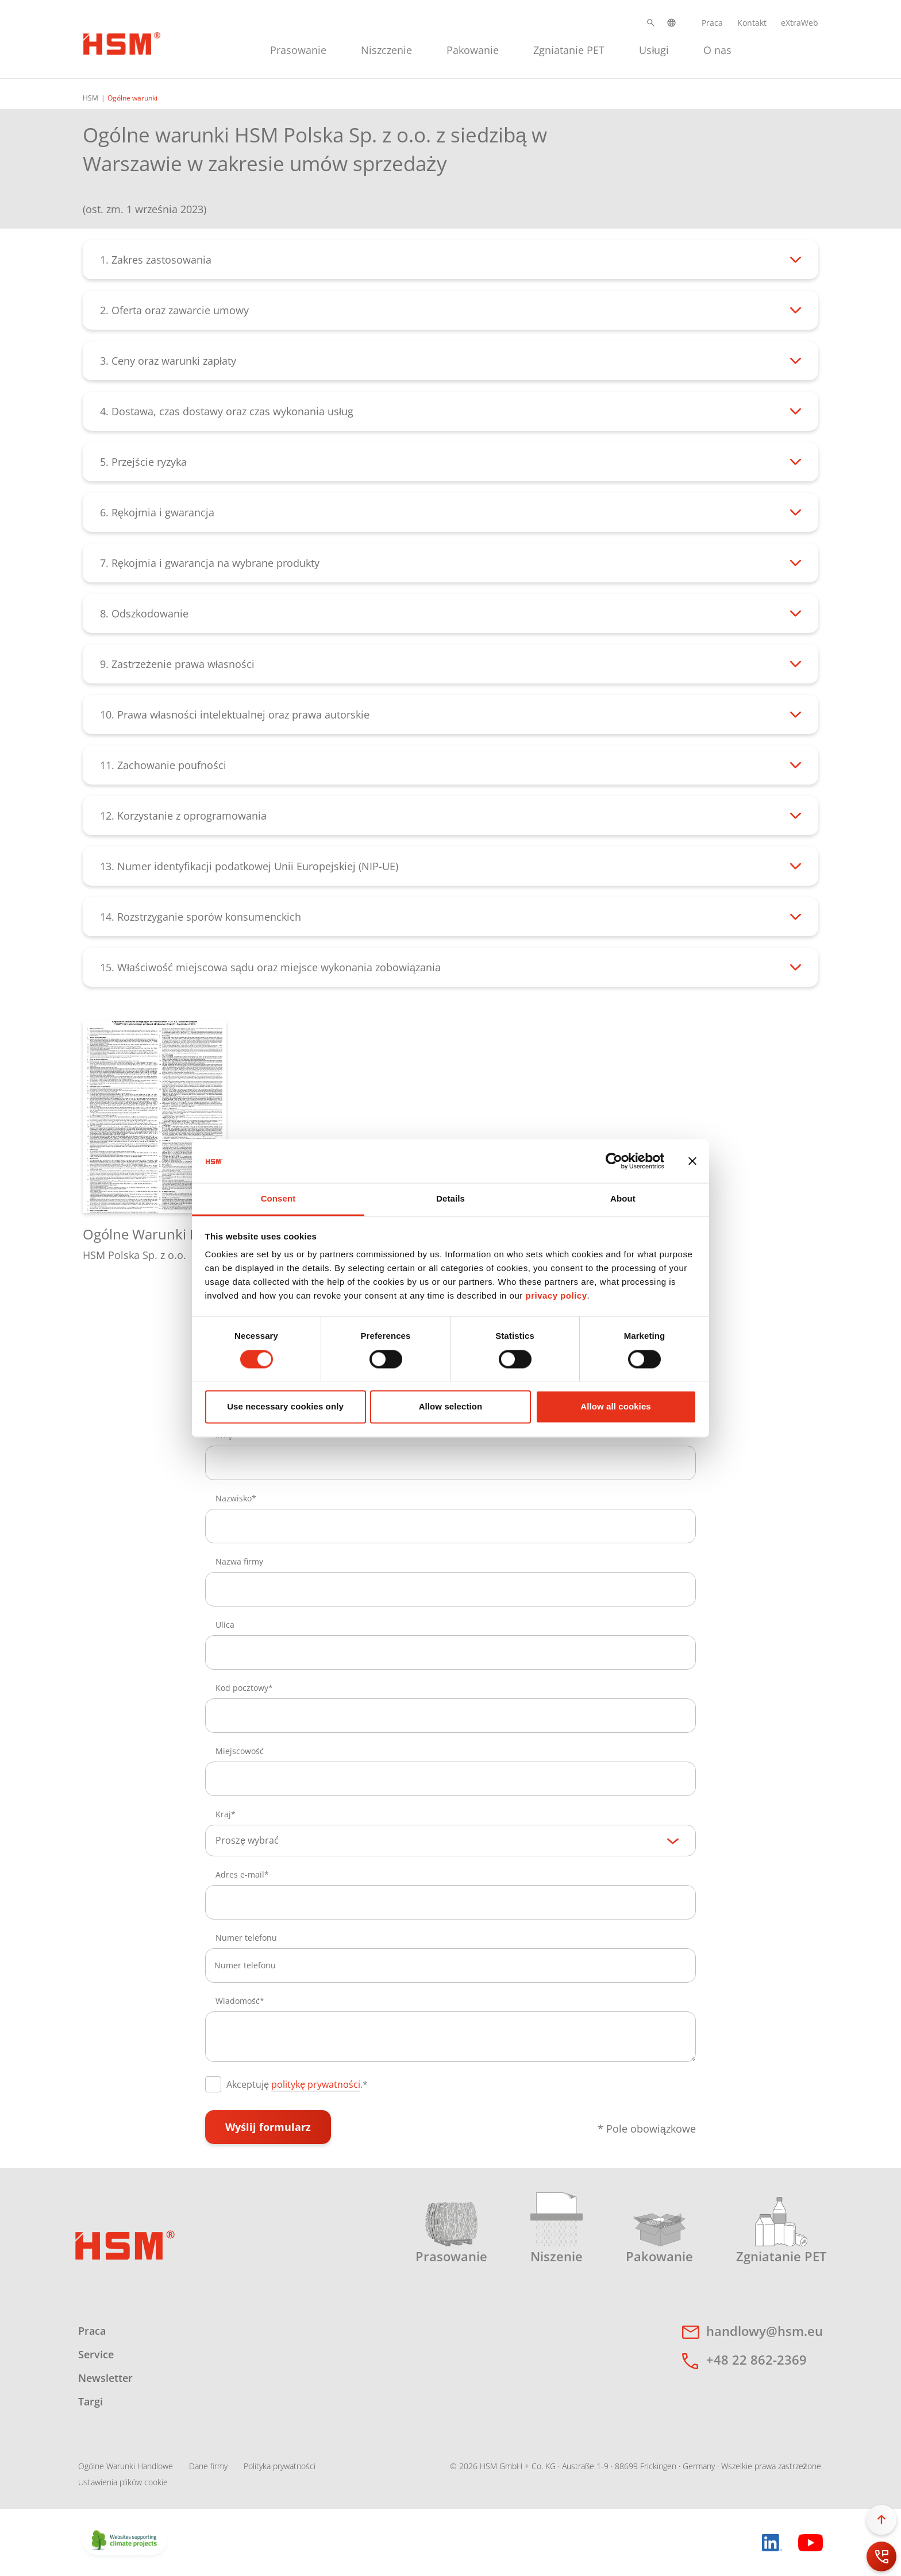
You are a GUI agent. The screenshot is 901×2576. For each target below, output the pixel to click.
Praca (712, 22)
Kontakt (752, 22)
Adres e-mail (239, 1874)
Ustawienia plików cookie (123, 2482)
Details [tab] (450, 1199)
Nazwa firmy (239, 1561)
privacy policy (556, 1296)
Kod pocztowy (241, 1687)
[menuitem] (298, 48)
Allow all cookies (615, 1407)
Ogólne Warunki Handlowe (125, 2466)
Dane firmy (208, 2466)
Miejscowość (239, 1750)
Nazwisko (233, 1498)
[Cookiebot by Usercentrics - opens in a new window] (614, 1160)
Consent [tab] (278, 1199)
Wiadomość (237, 2000)
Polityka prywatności (279, 2466)
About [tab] (623, 1199)
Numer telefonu (246, 1937)
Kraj (223, 1814)
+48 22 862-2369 (756, 2359)
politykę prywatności (315, 2084)
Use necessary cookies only (285, 1407)
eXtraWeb (799, 22)
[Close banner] (692, 1161)
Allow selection (451, 1407)
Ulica (224, 1624)
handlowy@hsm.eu (764, 2330)
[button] (651, 23)
